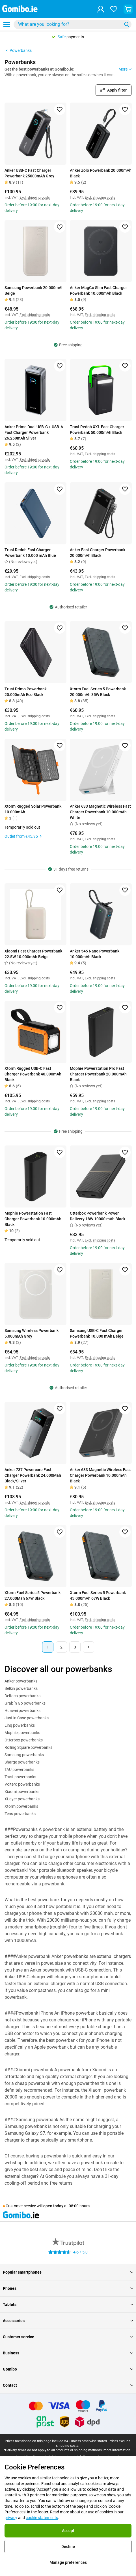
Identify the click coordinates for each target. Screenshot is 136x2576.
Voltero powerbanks (22, 1784)
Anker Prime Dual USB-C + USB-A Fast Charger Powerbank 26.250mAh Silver (34, 432)
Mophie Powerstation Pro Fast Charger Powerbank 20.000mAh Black (98, 1074)
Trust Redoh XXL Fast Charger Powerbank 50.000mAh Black (97, 430)
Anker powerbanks (21, 1681)
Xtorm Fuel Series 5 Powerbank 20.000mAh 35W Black (98, 692)
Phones (68, 2288)
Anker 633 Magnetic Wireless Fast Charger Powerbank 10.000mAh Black (100, 1475)
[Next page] (88, 1647)
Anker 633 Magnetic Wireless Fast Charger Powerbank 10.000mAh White (100, 812)
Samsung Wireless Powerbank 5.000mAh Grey (32, 1333)
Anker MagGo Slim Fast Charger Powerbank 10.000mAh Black (98, 290)
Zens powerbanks (20, 1813)
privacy (11, 2517)
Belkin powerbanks (21, 1688)
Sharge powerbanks (22, 1762)
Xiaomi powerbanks (22, 1791)
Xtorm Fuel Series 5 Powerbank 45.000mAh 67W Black (98, 1595)
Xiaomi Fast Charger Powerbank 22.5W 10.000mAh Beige (33, 954)
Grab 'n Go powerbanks (25, 1703)
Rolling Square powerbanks (28, 1747)
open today (53, 2206)
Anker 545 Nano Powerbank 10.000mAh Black (94, 954)
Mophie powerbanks (22, 1732)
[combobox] (72, 24)
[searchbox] (69, 24)
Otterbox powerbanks (24, 1740)
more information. (117, 2450)
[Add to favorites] (59, 109)
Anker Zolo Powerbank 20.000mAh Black (100, 173)
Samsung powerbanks (24, 1754)
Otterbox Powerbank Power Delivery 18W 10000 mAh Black (97, 1216)
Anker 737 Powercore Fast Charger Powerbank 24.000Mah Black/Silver (33, 1475)
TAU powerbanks (19, 1769)
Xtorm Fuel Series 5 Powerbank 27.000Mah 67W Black (33, 1595)
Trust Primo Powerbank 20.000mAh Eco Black (26, 692)
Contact (68, 2385)
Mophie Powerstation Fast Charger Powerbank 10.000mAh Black (33, 1219)
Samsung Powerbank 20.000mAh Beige (34, 290)
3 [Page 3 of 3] (75, 1647)
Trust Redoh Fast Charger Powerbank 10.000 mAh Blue (30, 553)
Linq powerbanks (20, 1725)
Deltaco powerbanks (22, 1696)
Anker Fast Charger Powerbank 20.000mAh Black (97, 553)
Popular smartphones (68, 2272)
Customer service (68, 2337)
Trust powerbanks (20, 1777)
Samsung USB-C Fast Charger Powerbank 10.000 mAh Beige (97, 1333)
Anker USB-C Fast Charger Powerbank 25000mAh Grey (29, 173)
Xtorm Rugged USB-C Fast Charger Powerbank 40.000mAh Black (33, 1074)
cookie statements (42, 2517)
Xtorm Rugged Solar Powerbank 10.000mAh (33, 809)
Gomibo (68, 2369)
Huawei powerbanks (22, 1710)
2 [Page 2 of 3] (61, 1647)
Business (68, 2353)
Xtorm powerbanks (21, 1806)
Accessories (68, 2320)
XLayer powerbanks (22, 1799)
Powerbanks (18, 50)
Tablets (68, 2304)
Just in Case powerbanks (27, 1718)
